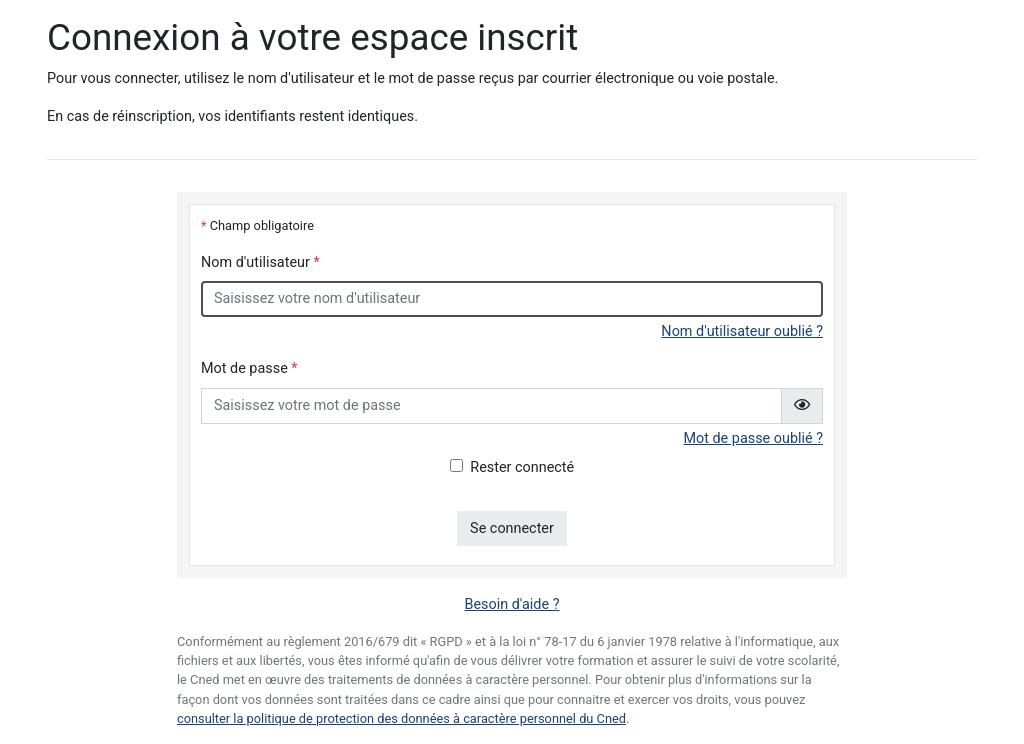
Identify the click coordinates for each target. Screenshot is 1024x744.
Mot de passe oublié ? (753, 438)
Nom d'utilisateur (260, 262)
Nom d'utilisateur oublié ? (742, 331)
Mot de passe (249, 368)
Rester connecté (522, 467)
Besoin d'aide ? (512, 604)
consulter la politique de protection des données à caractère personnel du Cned (401, 718)
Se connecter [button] (512, 528)
